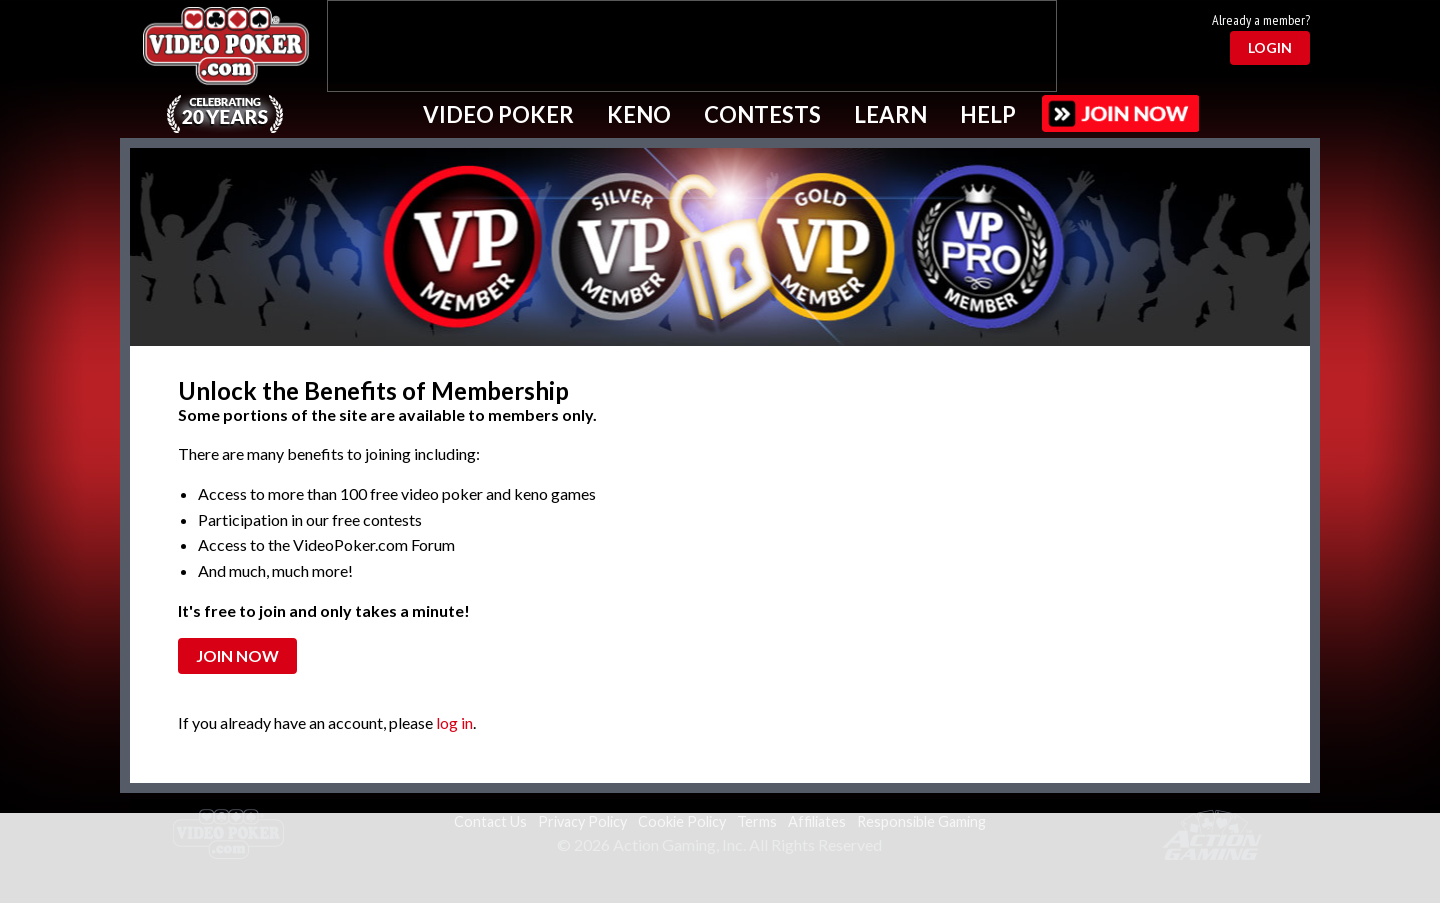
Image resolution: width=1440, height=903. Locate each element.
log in (454, 722)
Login (1270, 47)
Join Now (237, 655)
